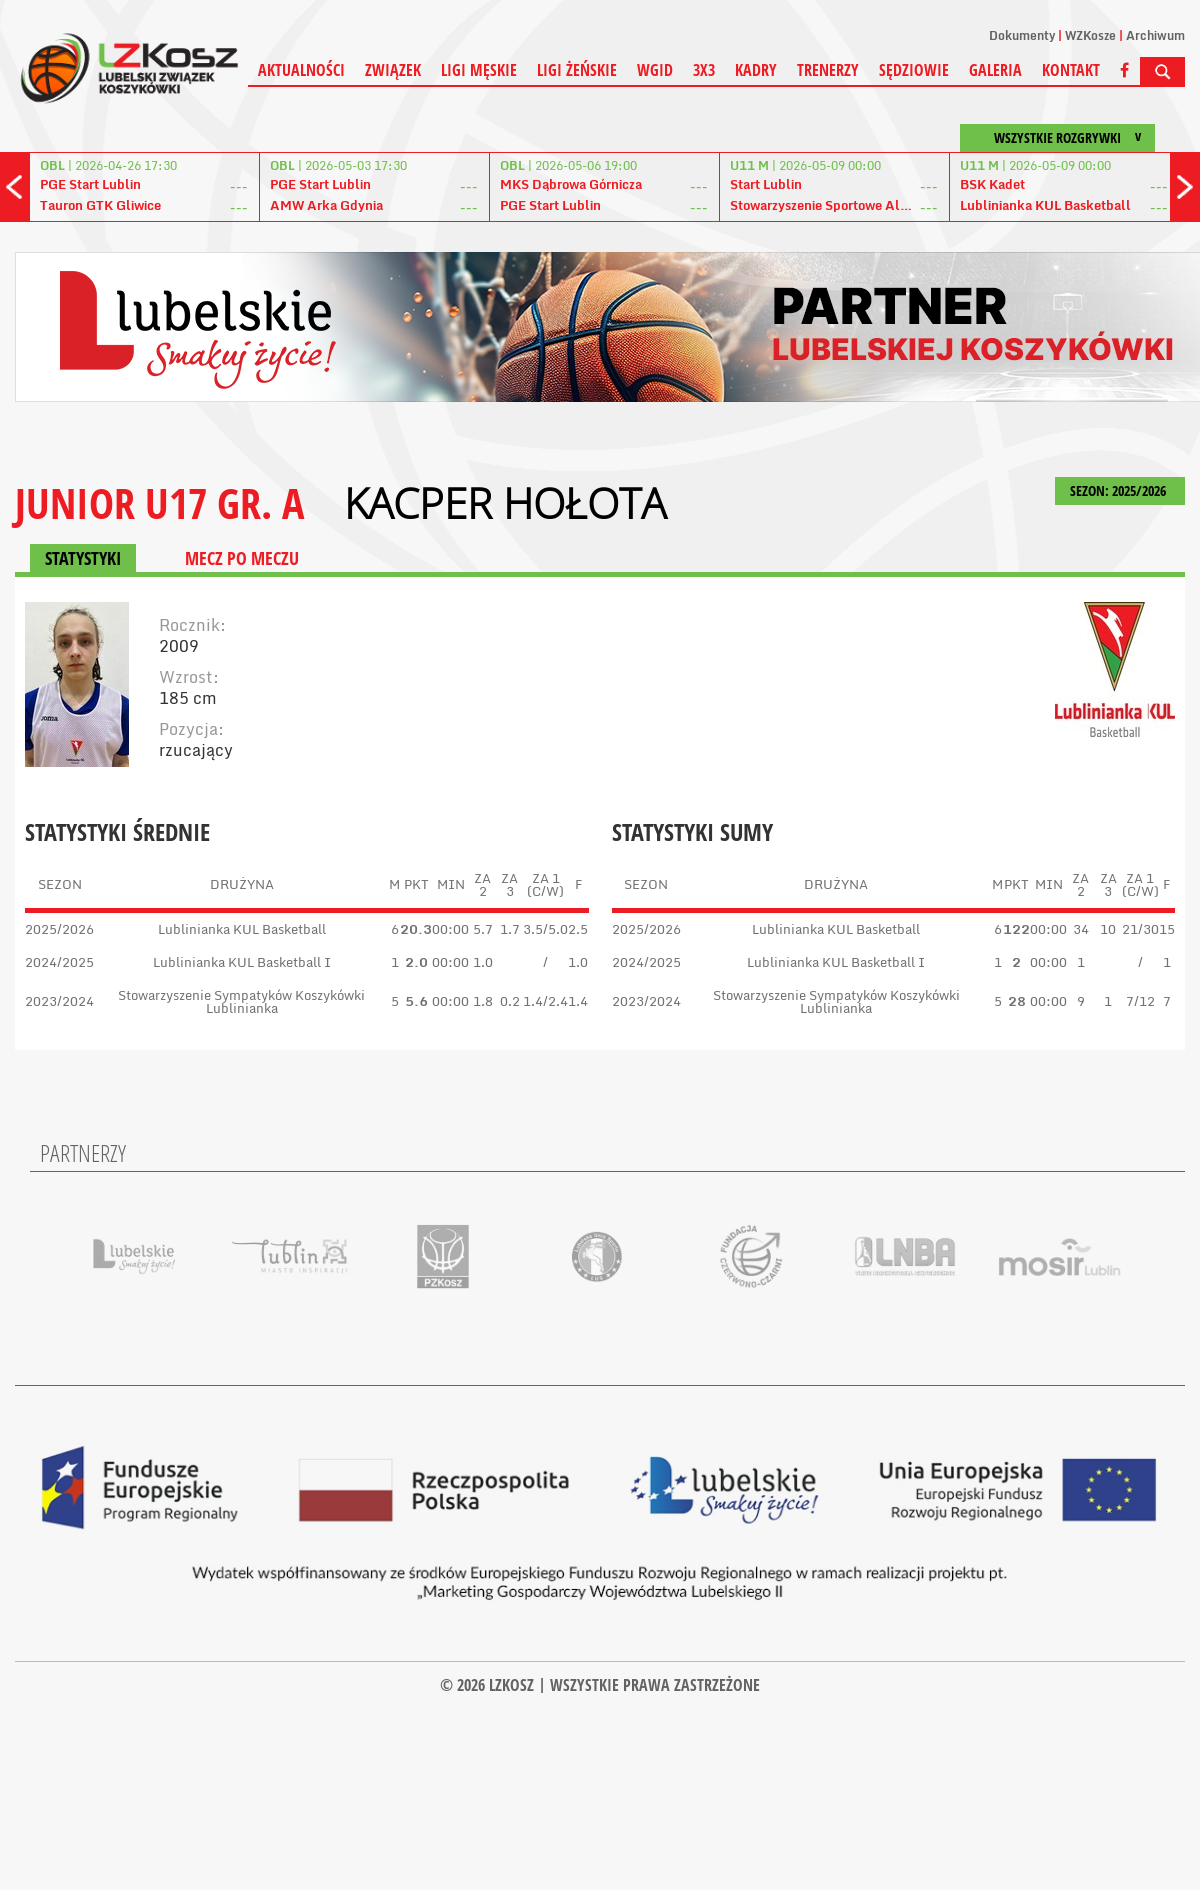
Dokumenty (1022, 35)
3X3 (704, 70)
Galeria (995, 70)
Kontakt (1071, 70)
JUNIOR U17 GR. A (159, 502)
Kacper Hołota (505, 503)
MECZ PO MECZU (242, 558)
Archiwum (1155, 35)
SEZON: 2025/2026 (1120, 490)
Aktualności (301, 70)
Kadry (756, 70)
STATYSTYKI (83, 558)
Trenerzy (828, 70)
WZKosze (1090, 35)
